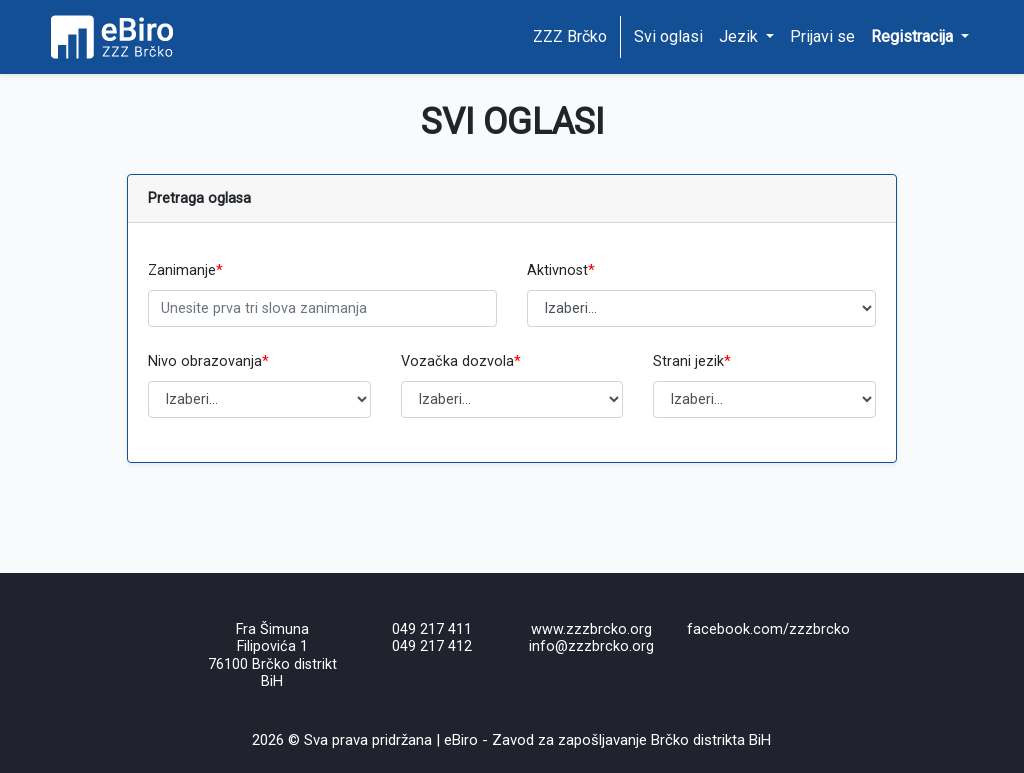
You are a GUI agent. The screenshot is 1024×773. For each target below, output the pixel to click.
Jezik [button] (740, 36)
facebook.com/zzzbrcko (768, 629)
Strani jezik (692, 361)
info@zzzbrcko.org (591, 646)
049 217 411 (432, 629)
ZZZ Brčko (570, 36)
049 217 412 (432, 646)
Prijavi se (822, 36)
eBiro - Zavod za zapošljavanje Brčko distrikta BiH (607, 740)
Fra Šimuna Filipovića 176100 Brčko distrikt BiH (272, 655)
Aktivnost (561, 270)
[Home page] (119, 37)
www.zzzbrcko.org (591, 629)
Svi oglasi (668, 36)
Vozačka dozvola (461, 361)
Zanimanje (185, 270)
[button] (920, 37)
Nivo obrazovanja (208, 361)
